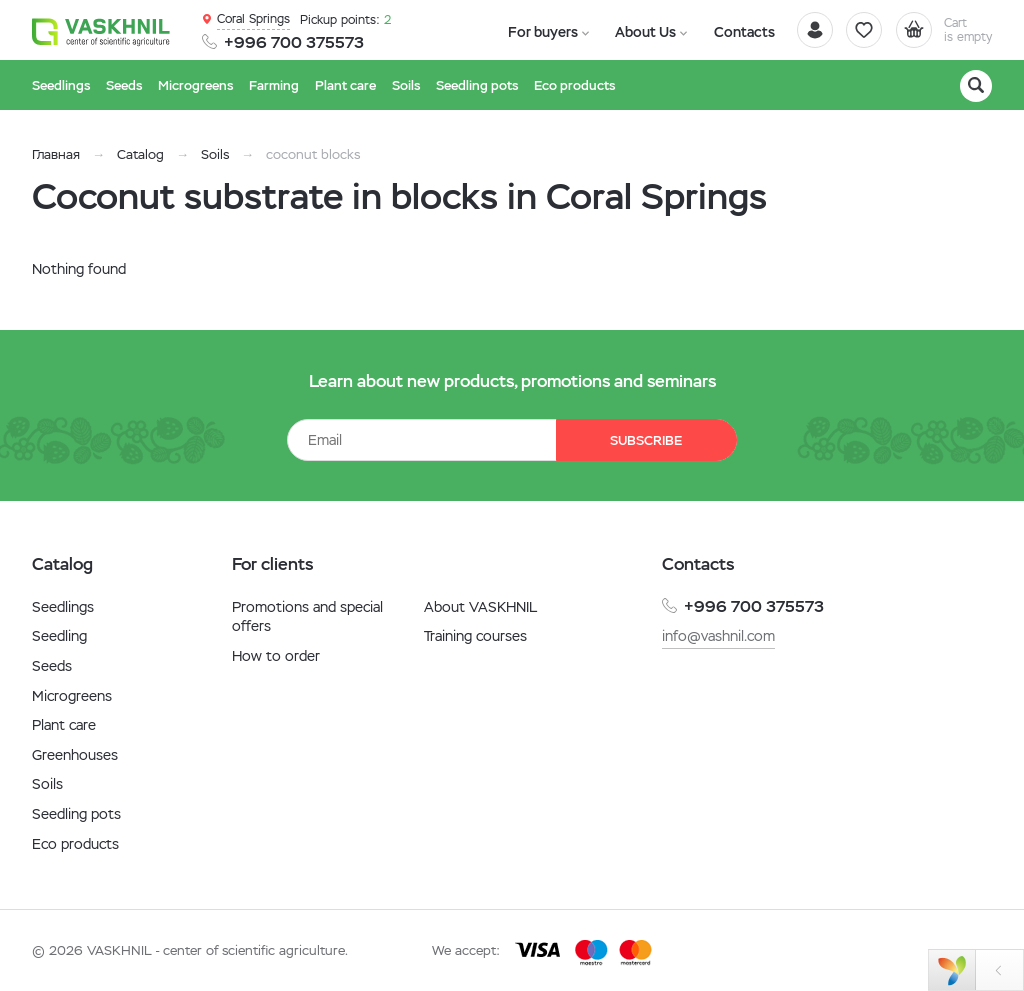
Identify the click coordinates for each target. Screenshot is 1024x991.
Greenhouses (75, 755)
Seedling (59, 636)
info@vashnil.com (718, 636)
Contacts (715, 31)
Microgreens (72, 696)
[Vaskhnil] (102, 31)
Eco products (75, 844)
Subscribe (642, 440)
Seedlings (63, 607)
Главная (56, 154)
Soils (215, 154)
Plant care (64, 725)
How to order (276, 656)
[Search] (976, 86)
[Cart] (936, 30)
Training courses (475, 636)
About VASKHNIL (480, 607)
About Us (628, 31)
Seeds (52, 666)
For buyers (536, 31)
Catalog (140, 154)
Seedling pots (76, 814)
